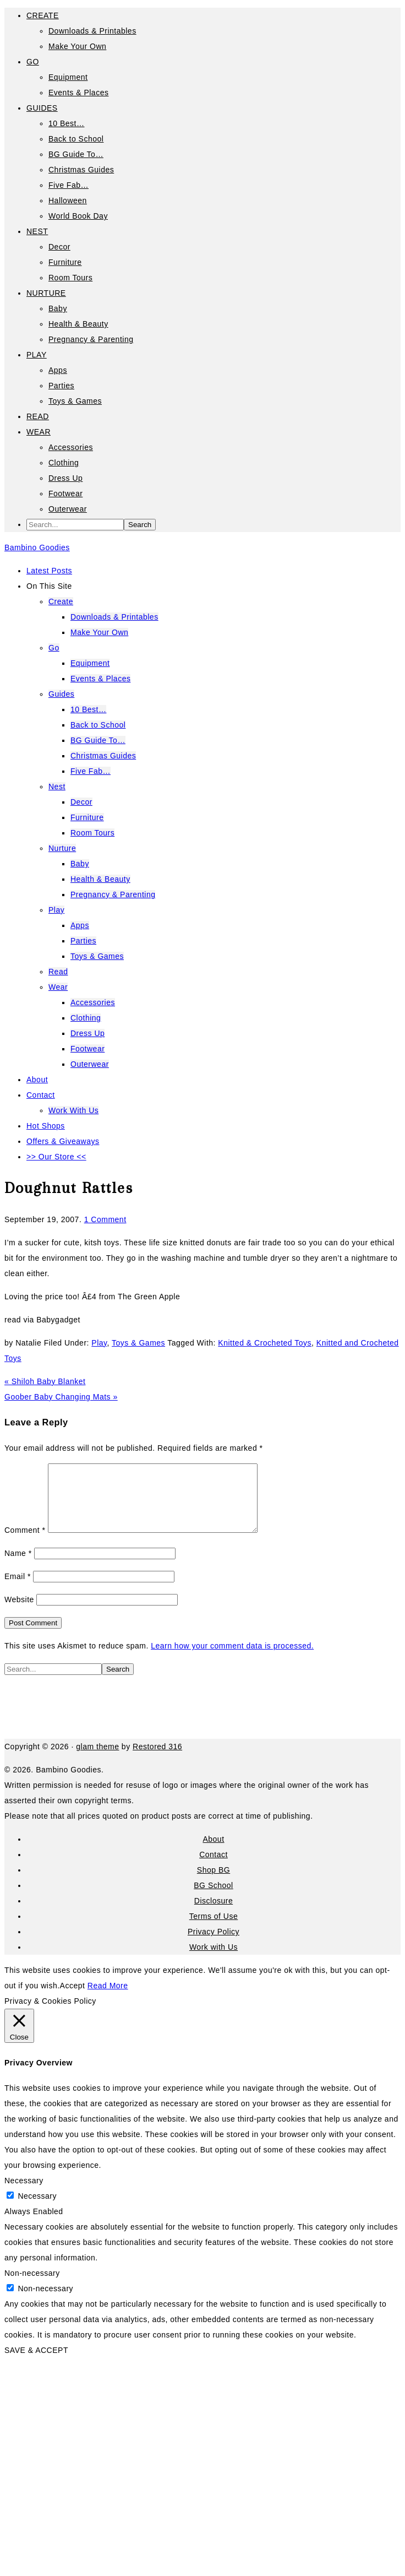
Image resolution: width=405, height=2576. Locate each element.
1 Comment (105, 1219)
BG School (213, 1898)
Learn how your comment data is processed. (232, 1659)
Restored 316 (157, 1759)
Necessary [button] (23, 2193)
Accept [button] (72, 1998)
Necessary (37, 2209)
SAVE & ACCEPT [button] (36, 2363)
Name (18, 1566)
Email (17, 1589)
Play (99, 1342)
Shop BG (213, 1883)
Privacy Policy (213, 1944)
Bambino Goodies (37, 547)
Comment (25, 1543)
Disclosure (213, 1914)
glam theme (97, 1759)
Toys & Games (138, 1342)
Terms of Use (213, 1929)
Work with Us (213, 1960)
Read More (107, 1998)
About (213, 1852)
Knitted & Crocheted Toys (264, 1342)
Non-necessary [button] (32, 2286)
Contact (213, 1867)
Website (19, 1612)
